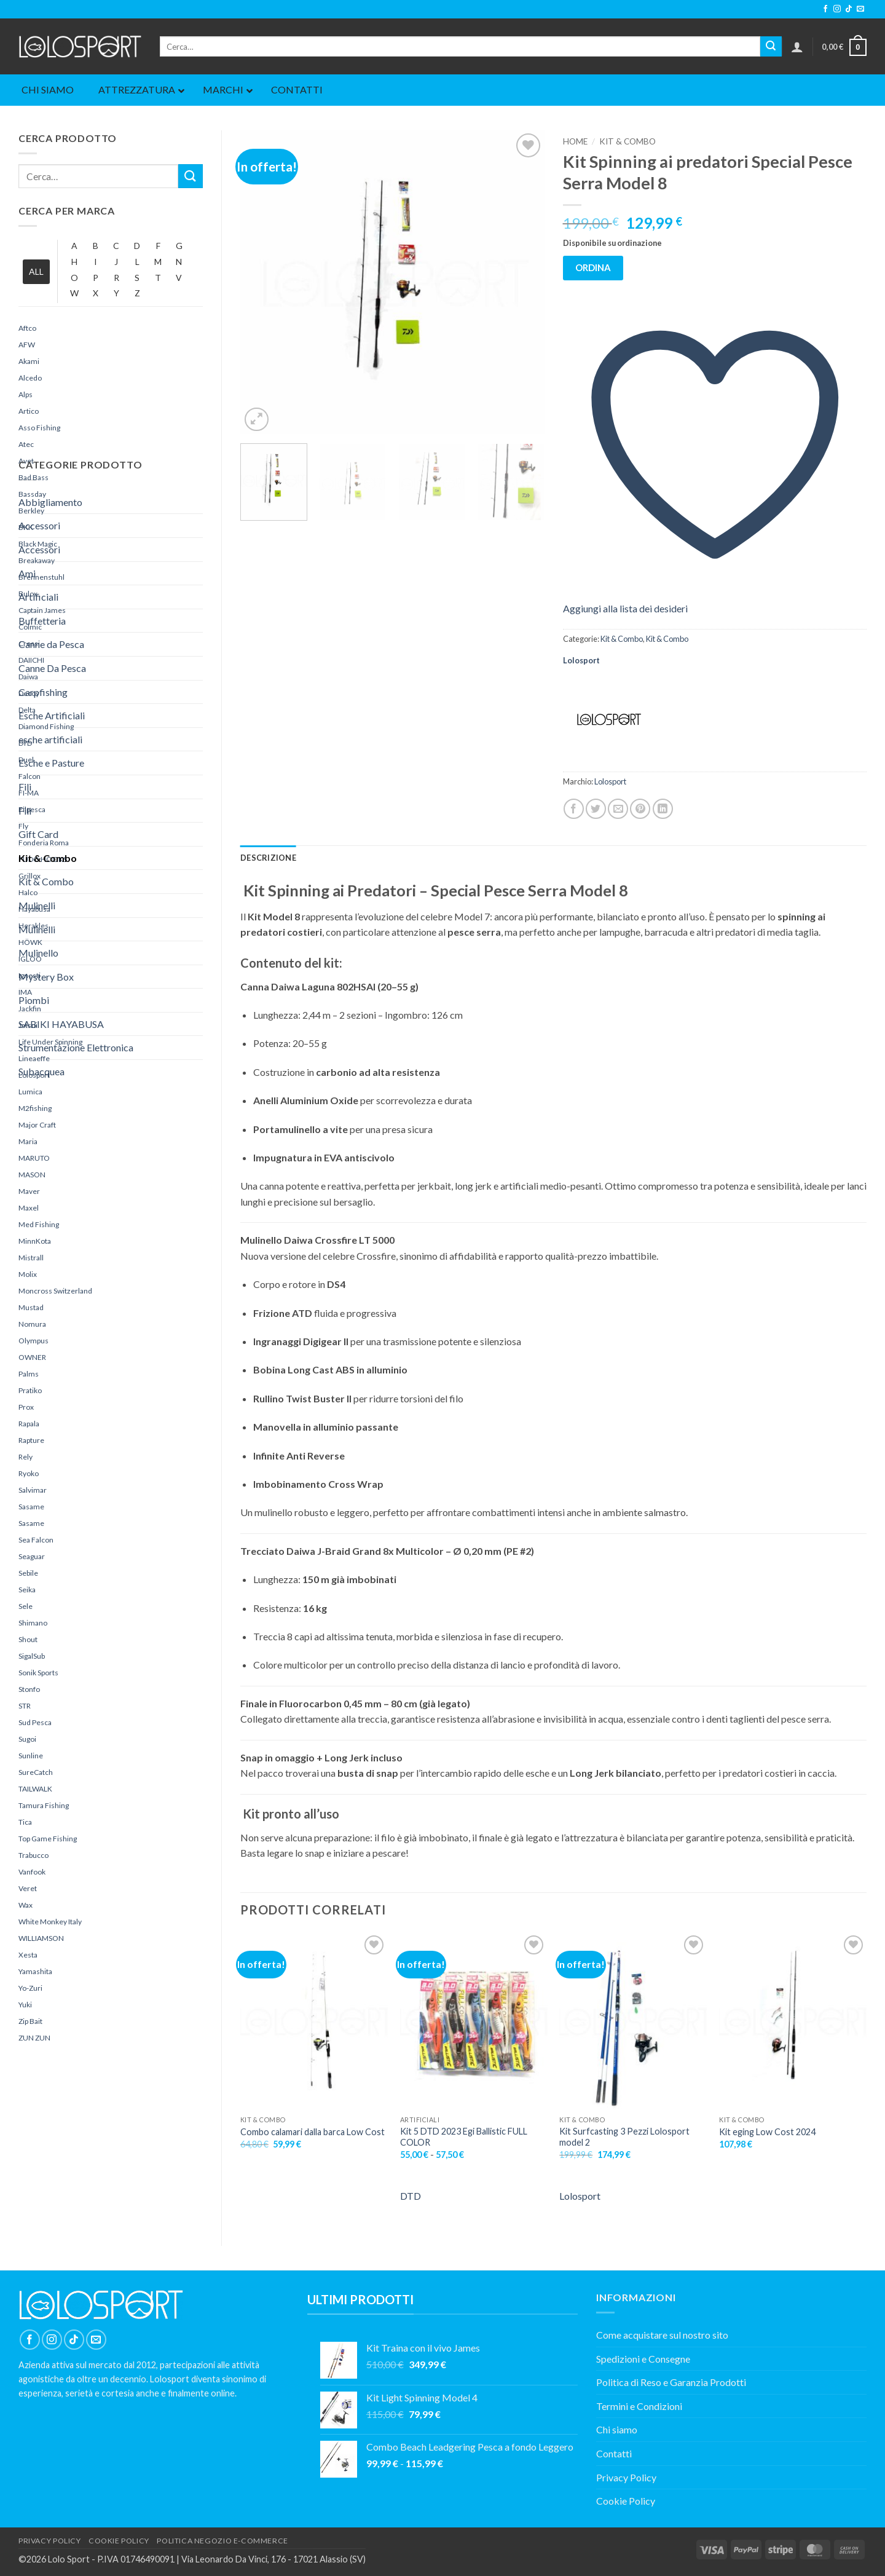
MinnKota (34, 1241)
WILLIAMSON (41, 1938)
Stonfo (29, 1689)
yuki (25, 2004)
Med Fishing (38, 1224)
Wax (25, 1905)
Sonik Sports (38, 1672)
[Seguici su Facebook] (825, 9)
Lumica (30, 1091)
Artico (28, 411)
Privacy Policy (626, 2477)
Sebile (28, 1573)
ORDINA (593, 267)
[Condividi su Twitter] (596, 809)
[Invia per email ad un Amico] (618, 809)
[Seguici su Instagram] (837, 9)
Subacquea (41, 1071)
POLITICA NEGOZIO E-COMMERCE (222, 2540)
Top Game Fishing (47, 1838)
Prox (26, 1407)
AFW (26, 344)
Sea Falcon (35, 1539)
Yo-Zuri (30, 1988)
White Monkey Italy (50, 1921)
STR (24, 1705)
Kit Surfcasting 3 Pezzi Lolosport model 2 (624, 2137)
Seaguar (31, 1556)
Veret (27, 1888)
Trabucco (33, 1855)
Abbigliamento (50, 502)
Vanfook (31, 1871)
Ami (27, 573)
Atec (26, 444)
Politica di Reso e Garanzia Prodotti (671, 2382)
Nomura (32, 1324)
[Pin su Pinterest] (640, 809)
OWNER (32, 1357)
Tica (25, 1822)
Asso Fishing (39, 427)
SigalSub (31, 1656)
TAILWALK (35, 1788)
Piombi (33, 1000)
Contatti (614, 2453)
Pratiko (30, 1390)
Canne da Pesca (51, 644)
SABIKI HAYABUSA (61, 1024)
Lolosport (581, 660)
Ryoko (28, 1473)
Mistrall (31, 1257)
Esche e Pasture (51, 762)
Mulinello (38, 952)
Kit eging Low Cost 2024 (767, 2132)
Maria (27, 1141)
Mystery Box (46, 976)
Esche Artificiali (51, 715)
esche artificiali (50, 739)
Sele (25, 1606)
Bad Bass (33, 477)
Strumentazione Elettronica (75, 1047)
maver (29, 1191)
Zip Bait (30, 2021)
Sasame (31, 1506)
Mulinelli (36, 905)
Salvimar (32, 1490)
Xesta (27, 1954)
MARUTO (34, 1158)
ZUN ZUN (34, 2037)
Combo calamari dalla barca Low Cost (312, 2132)
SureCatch (35, 1772)
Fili (24, 786)
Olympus (33, 1340)
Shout (27, 1639)
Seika (27, 1589)
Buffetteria (42, 620)
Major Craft (37, 1124)
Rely (25, 1456)
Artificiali (38, 597)
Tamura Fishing (43, 1805)
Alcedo (30, 377)
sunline (30, 1755)
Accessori (39, 525)
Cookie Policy (625, 2501)
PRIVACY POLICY (49, 2540)
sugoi (27, 1739)
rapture (31, 1440)
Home (575, 141)
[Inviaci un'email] (860, 9)
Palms (28, 1373)
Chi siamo (616, 2429)
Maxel (28, 1207)
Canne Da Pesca (52, 668)
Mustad (31, 1307)
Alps (25, 394)
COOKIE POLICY (118, 2540)
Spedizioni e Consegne (643, 2359)
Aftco (27, 328)
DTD (410, 2196)
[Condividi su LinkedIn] (663, 809)
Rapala (28, 1423)
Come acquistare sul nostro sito (662, 2335)
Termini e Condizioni (639, 2406)
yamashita (35, 1971)
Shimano (32, 1622)
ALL (36, 271)
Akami (28, 361)
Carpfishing (43, 692)
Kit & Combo (47, 858)
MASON (31, 1174)
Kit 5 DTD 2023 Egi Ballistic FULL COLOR (463, 2137)
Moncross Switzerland (55, 1290)
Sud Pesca (35, 1722)
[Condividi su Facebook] (574, 809)
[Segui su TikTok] (848, 9)
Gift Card (38, 834)
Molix (27, 1274)
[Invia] (770, 46)
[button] (797, 46)
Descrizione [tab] (268, 858)
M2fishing (35, 1108)
